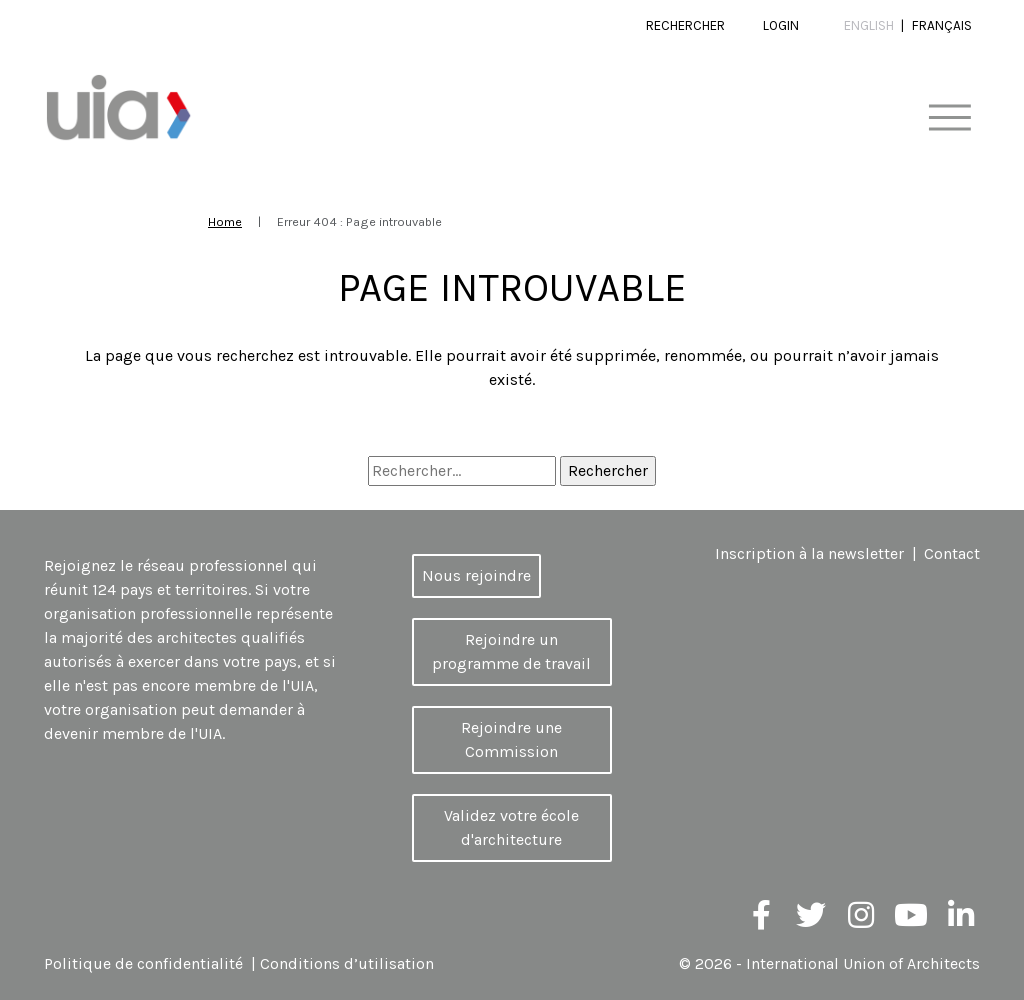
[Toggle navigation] (949, 118)
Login (781, 25)
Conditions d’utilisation (347, 963)
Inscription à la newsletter (809, 553)
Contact (952, 553)
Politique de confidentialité (143, 963)
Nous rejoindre (476, 575)
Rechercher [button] (685, 25)
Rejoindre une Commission (511, 739)
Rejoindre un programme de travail (511, 651)
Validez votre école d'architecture (511, 827)
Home (225, 221)
